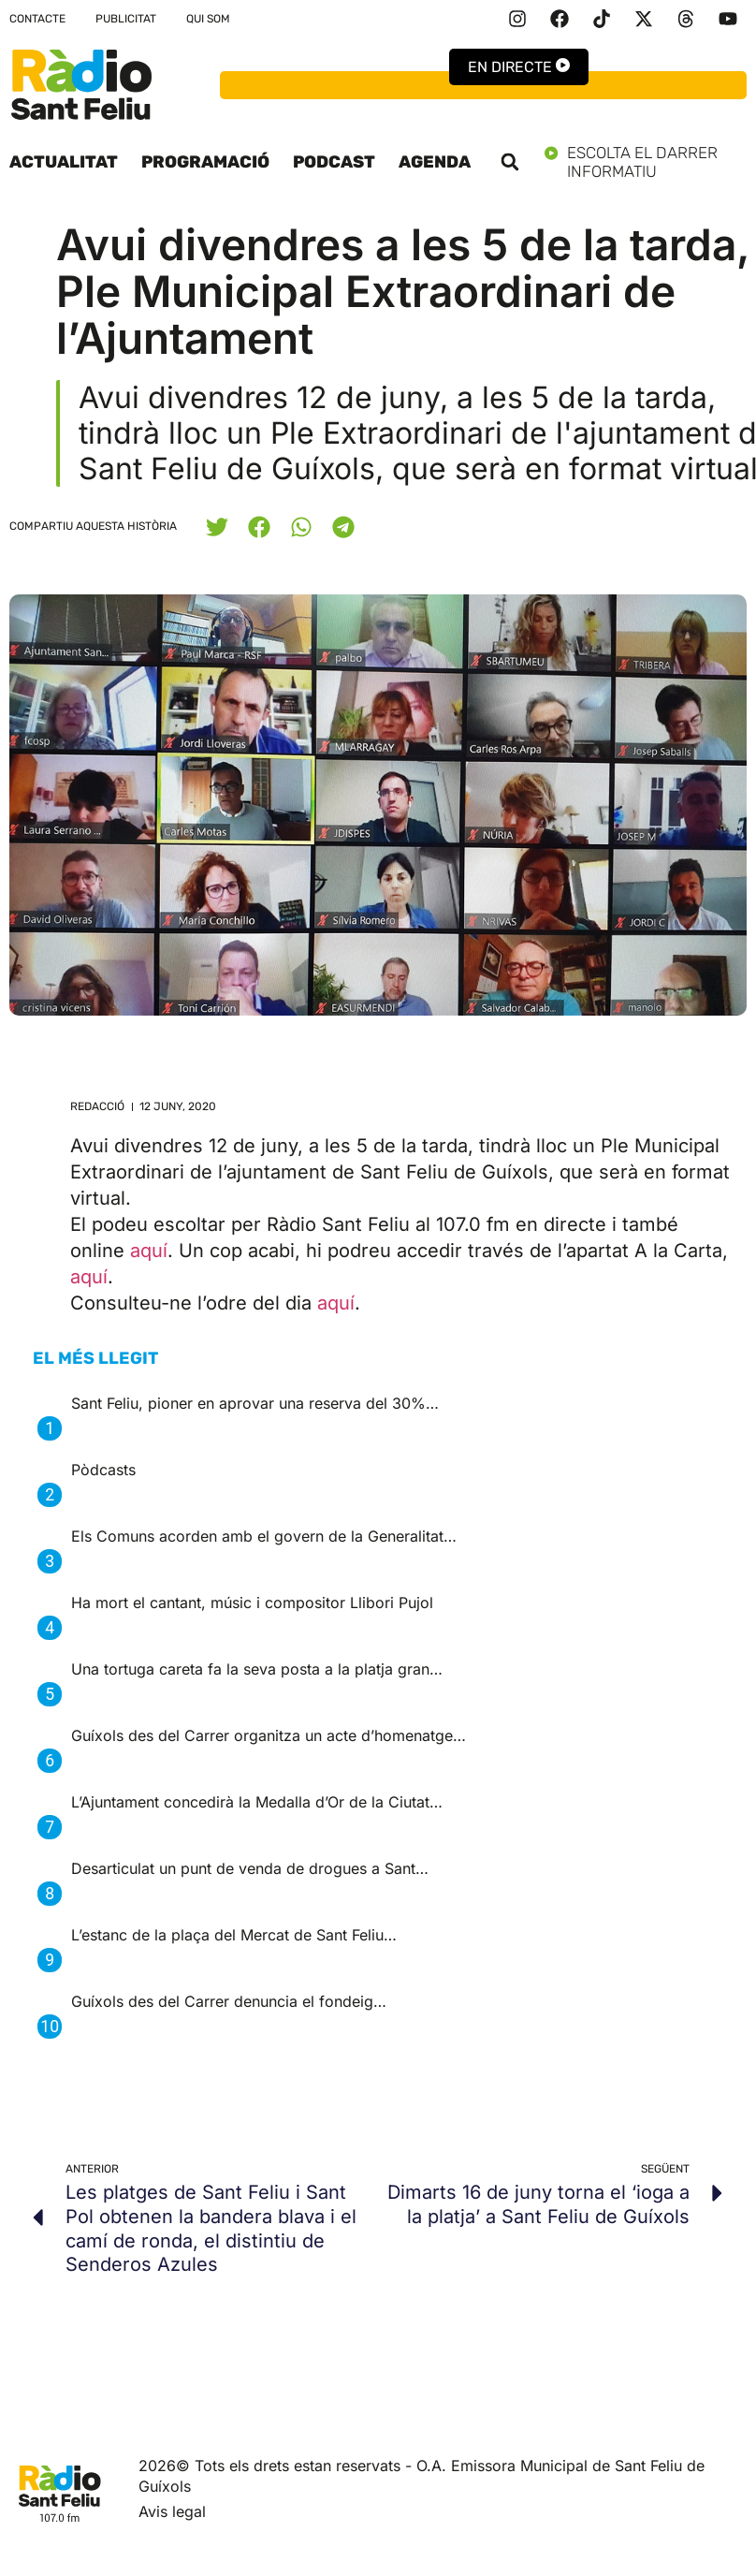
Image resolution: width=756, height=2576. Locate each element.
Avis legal (172, 2511)
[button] (510, 162)
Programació (205, 162)
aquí (148, 1250)
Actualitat (63, 162)
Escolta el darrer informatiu (646, 162)
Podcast (334, 162)
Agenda (435, 162)
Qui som (208, 18)
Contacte (37, 18)
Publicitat (125, 18)
